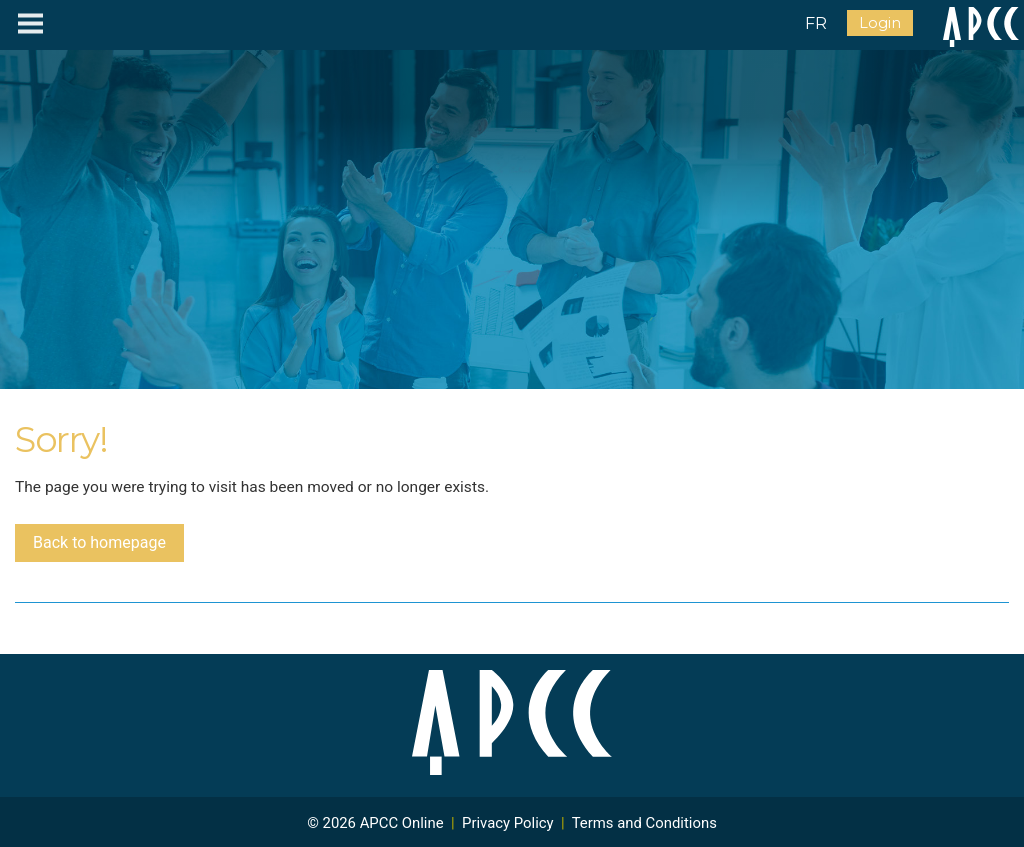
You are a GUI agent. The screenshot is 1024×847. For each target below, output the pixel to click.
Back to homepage (99, 542)
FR (816, 23)
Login (880, 23)
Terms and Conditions (644, 823)
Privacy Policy (508, 823)
